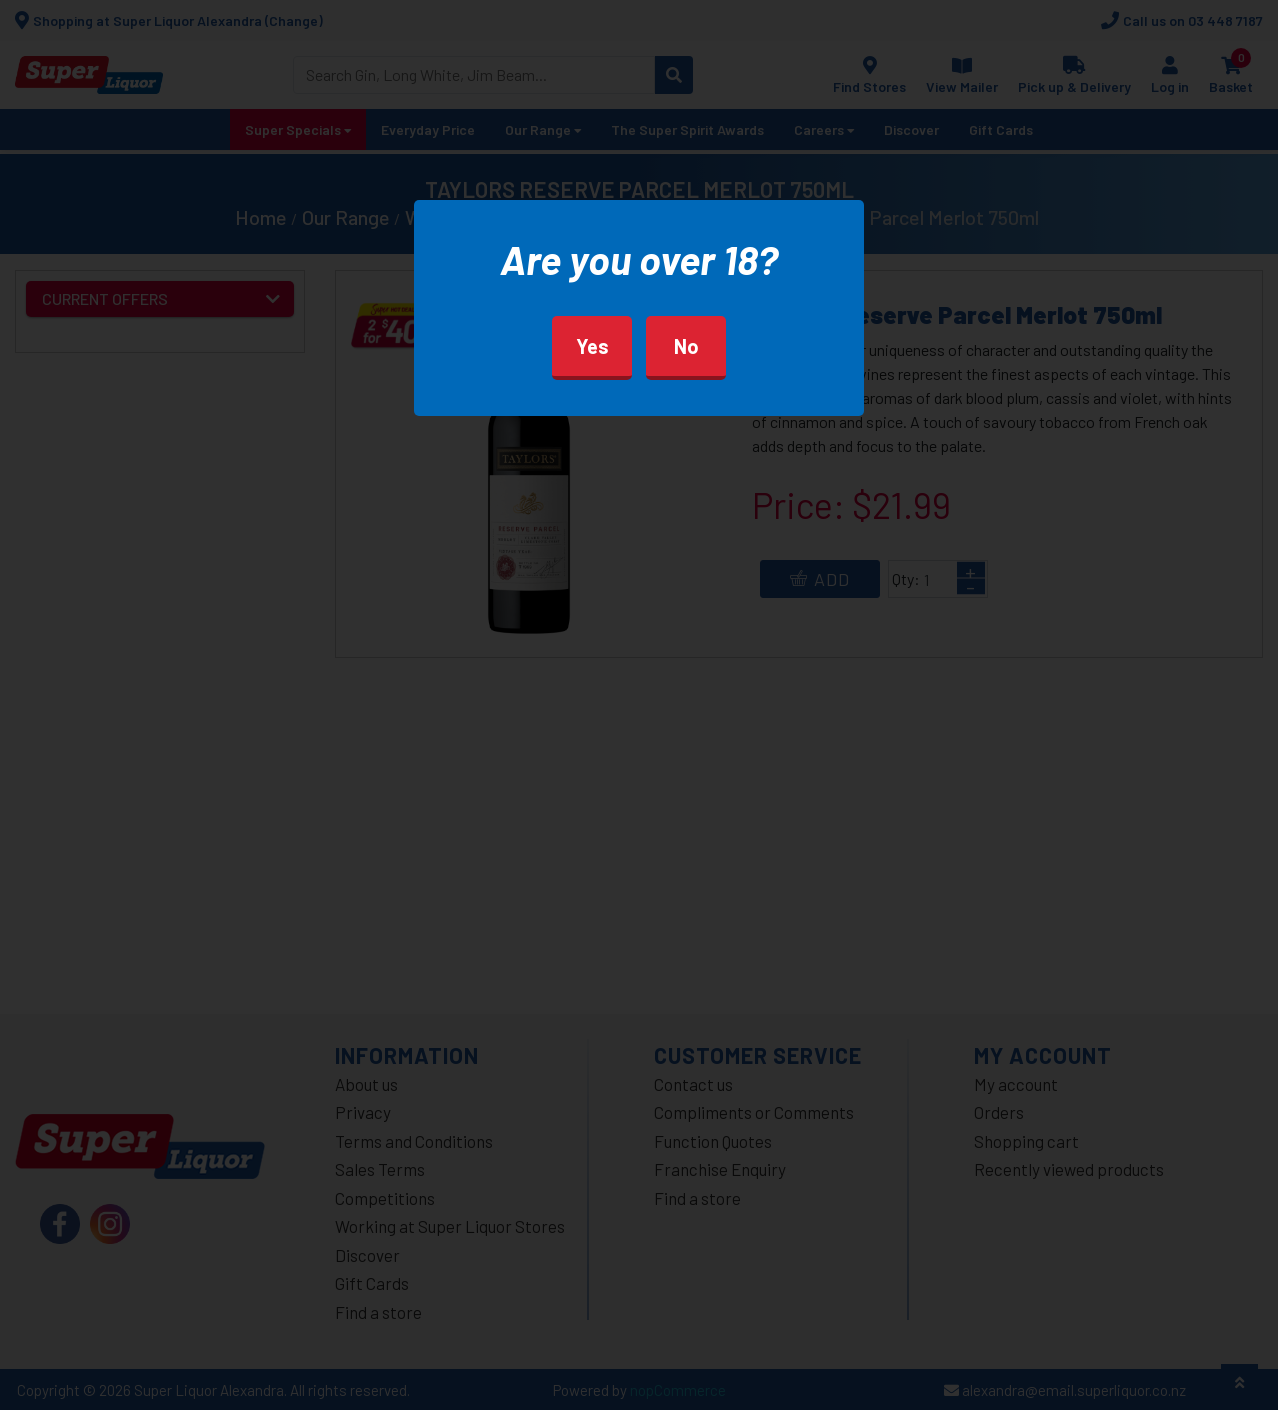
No (686, 346)
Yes (592, 346)
